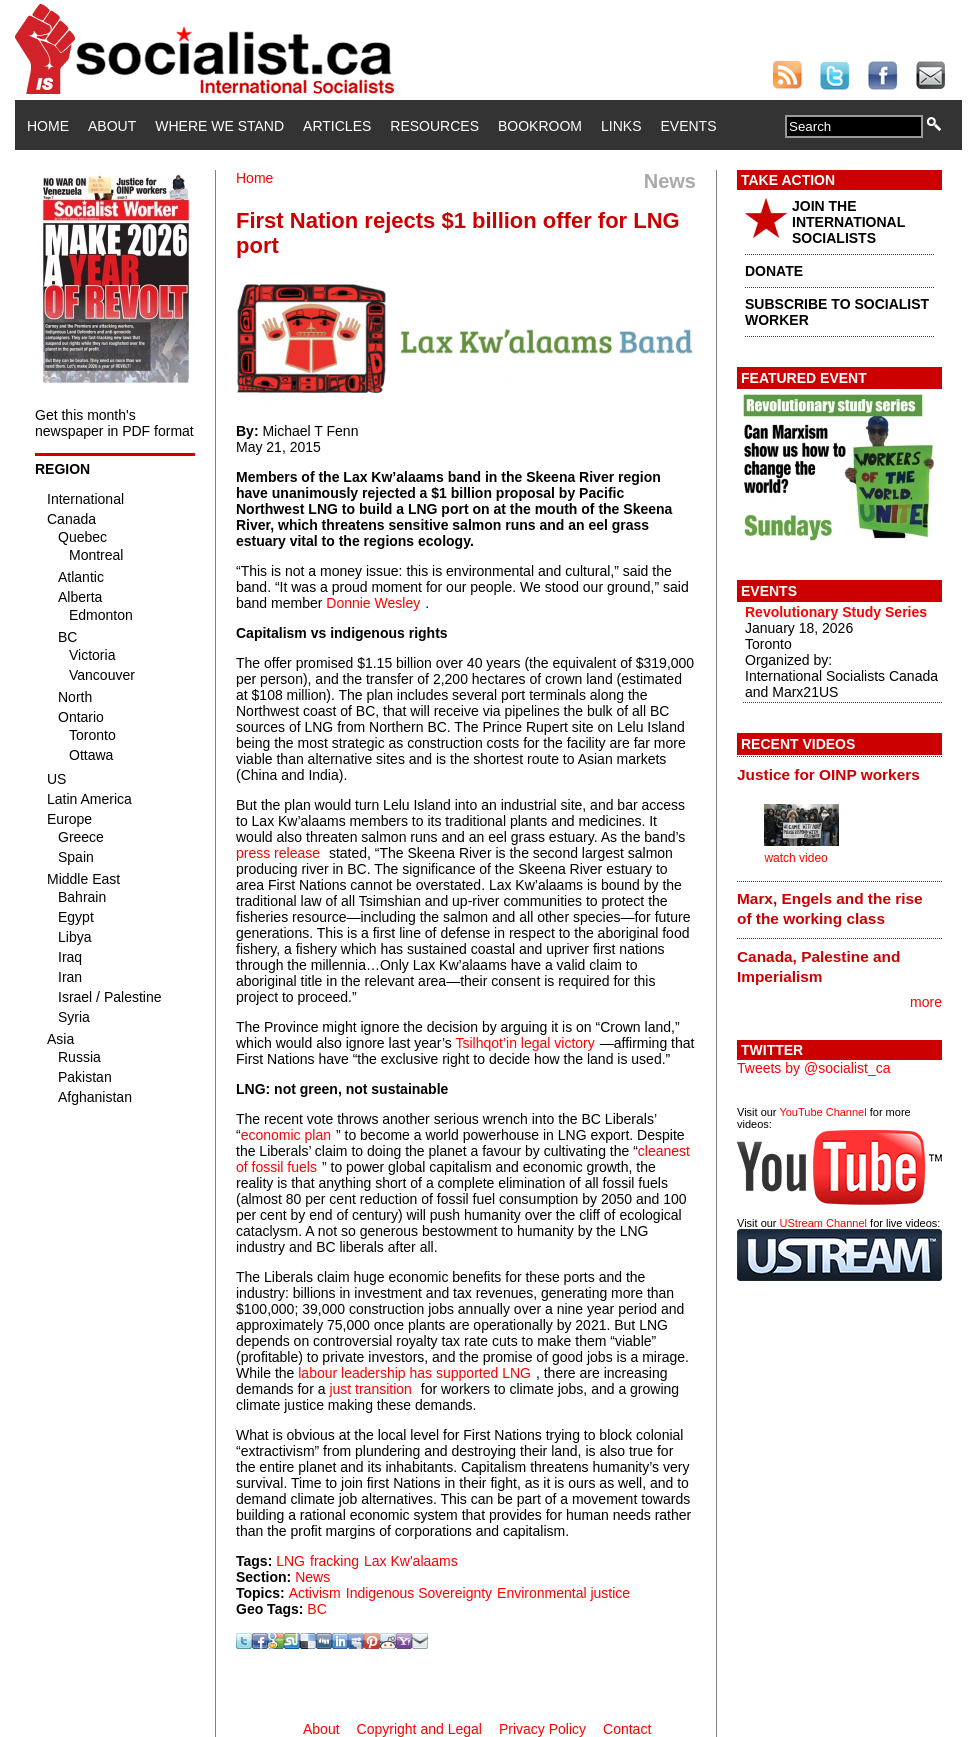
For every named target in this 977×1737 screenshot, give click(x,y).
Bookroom (540, 126)
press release (278, 853)
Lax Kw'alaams (411, 1561)
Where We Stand (219, 126)
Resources (434, 126)
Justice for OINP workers (828, 774)
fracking (334, 1561)
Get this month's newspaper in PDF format (114, 423)
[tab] (839, 774)
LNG (290, 1561)
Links (621, 126)
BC (316, 1609)
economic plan (286, 1135)
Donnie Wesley (373, 603)
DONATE (774, 271)
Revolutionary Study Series (836, 612)
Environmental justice (563, 1593)
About (112, 126)
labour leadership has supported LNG (414, 1373)
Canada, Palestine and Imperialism (818, 966)
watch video (795, 858)
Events (688, 126)
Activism (315, 1593)
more (926, 1002)
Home (48, 126)
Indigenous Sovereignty (419, 1593)
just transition (370, 1389)
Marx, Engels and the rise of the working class (830, 908)
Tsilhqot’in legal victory (524, 1043)
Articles (337, 126)
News (312, 1577)
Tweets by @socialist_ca (814, 1068)
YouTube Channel (822, 1112)
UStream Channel (823, 1223)
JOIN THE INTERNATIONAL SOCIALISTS (848, 222)
